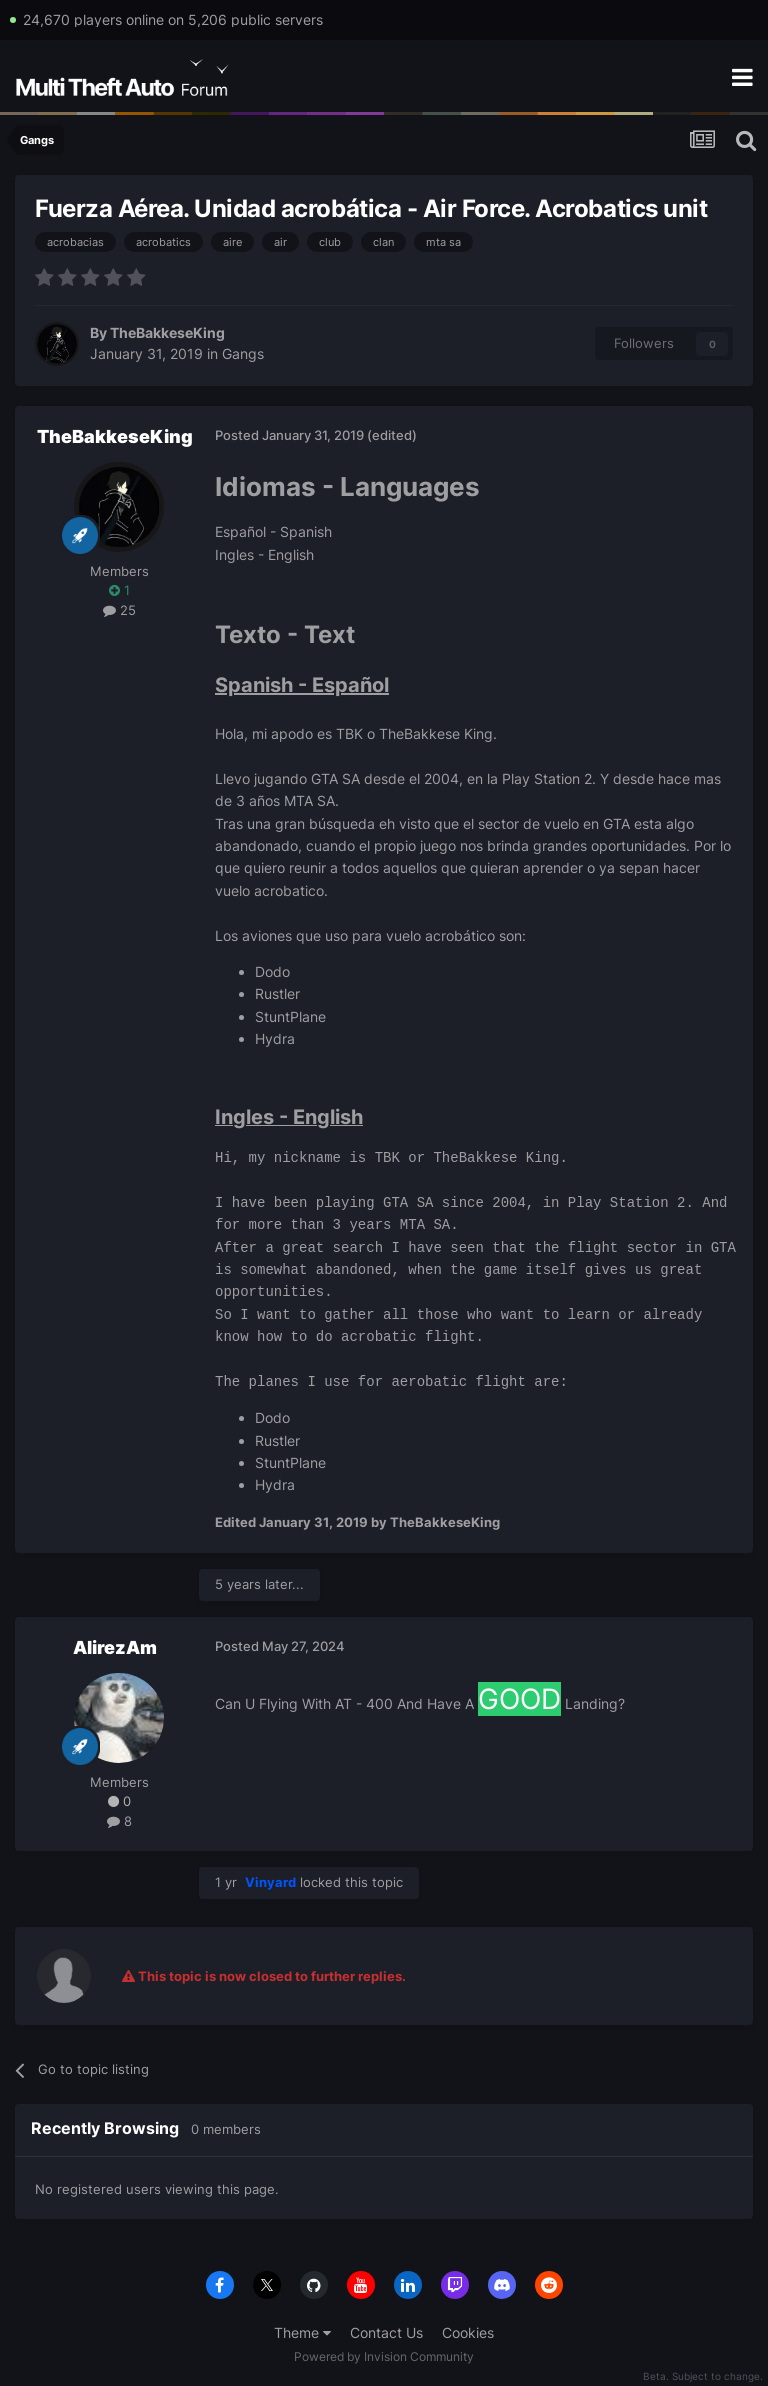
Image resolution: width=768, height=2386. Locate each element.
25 (119, 610)
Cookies (468, 2332)
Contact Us (386, 2332)
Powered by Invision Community (384, 2356)
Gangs (243, 353)
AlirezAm (115, 1647)
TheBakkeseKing (167, 332)
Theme (302, 2332)
